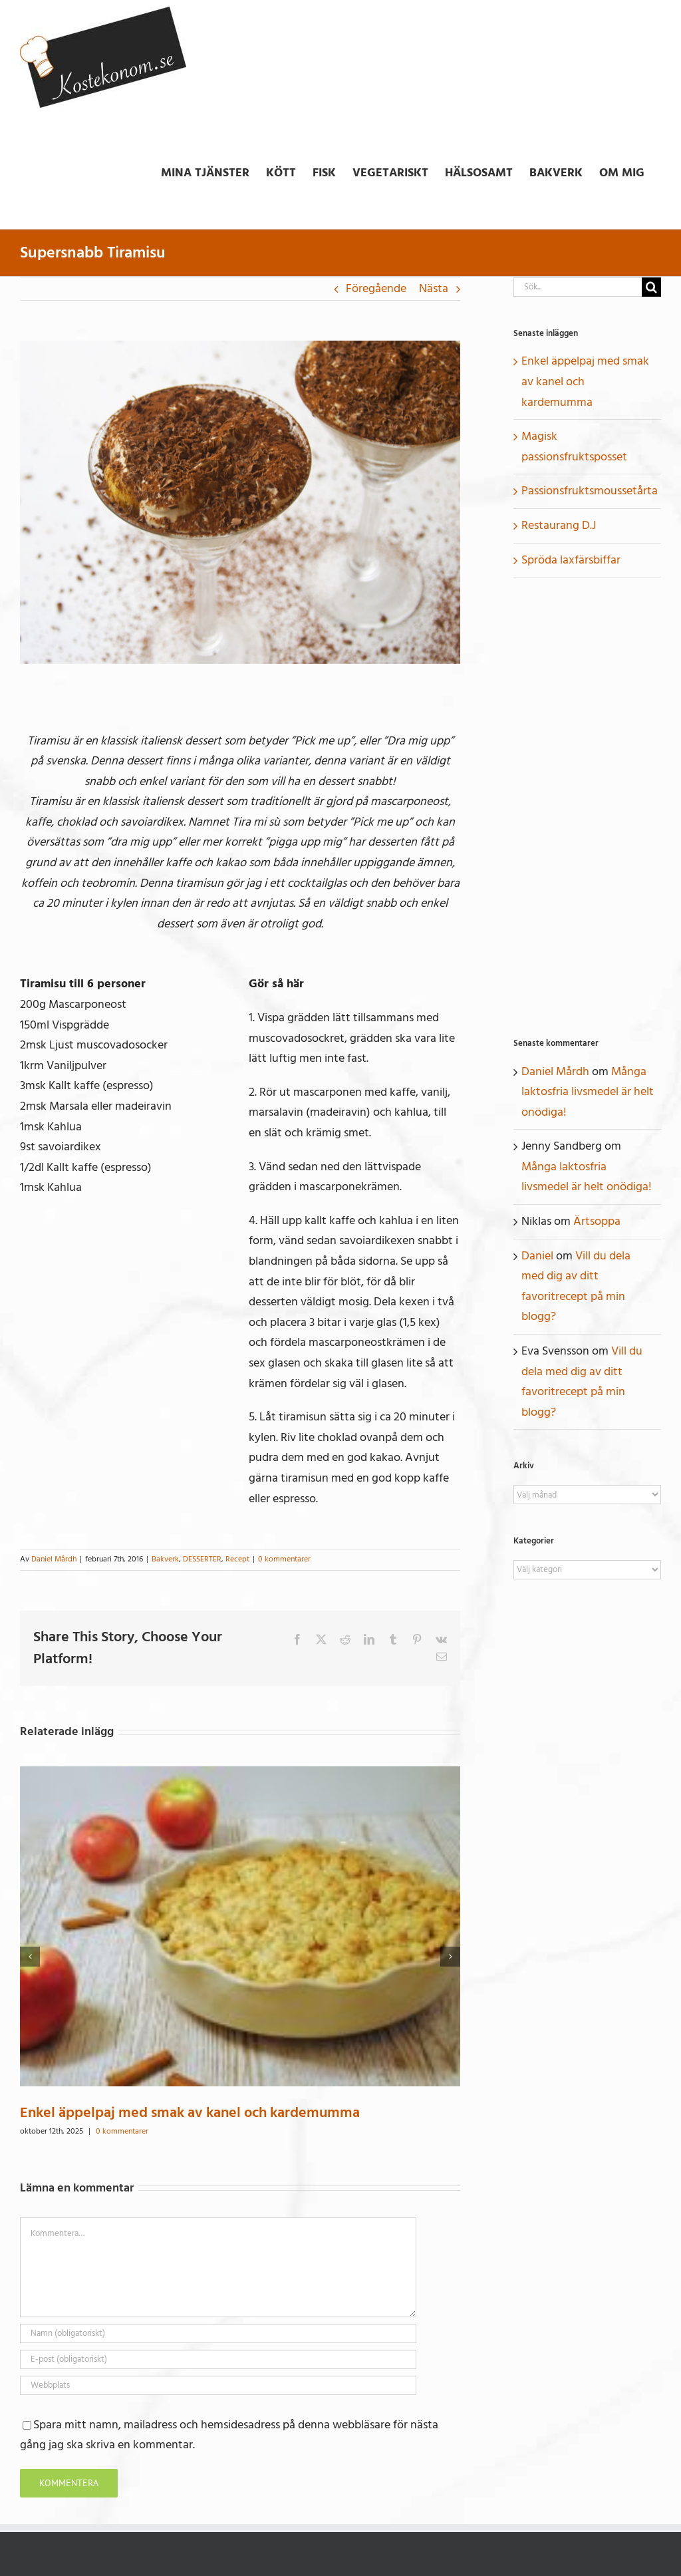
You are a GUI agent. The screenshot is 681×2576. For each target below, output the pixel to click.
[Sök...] (577, 287)
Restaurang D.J (558, 525)
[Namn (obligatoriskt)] (218, 2333)
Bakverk (165, 1559)
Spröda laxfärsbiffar (570, 559)
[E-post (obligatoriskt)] (218, 2359)
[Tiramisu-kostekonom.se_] (240, 502)
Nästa (433, 288)
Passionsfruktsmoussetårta (589, 490)
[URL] (218, 2385)
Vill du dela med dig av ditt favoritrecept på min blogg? (575, 1286)
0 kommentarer (284, 1559)
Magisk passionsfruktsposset (574, 446)
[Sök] (651, 287)
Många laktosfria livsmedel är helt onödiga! (587, 1092)
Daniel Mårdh (53, 1559)
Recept (237, 1559)
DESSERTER (202, 1559)
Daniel (537, 1255)
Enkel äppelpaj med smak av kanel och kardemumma (190, 2112)
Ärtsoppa (596, 1221)
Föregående (376, 288)
